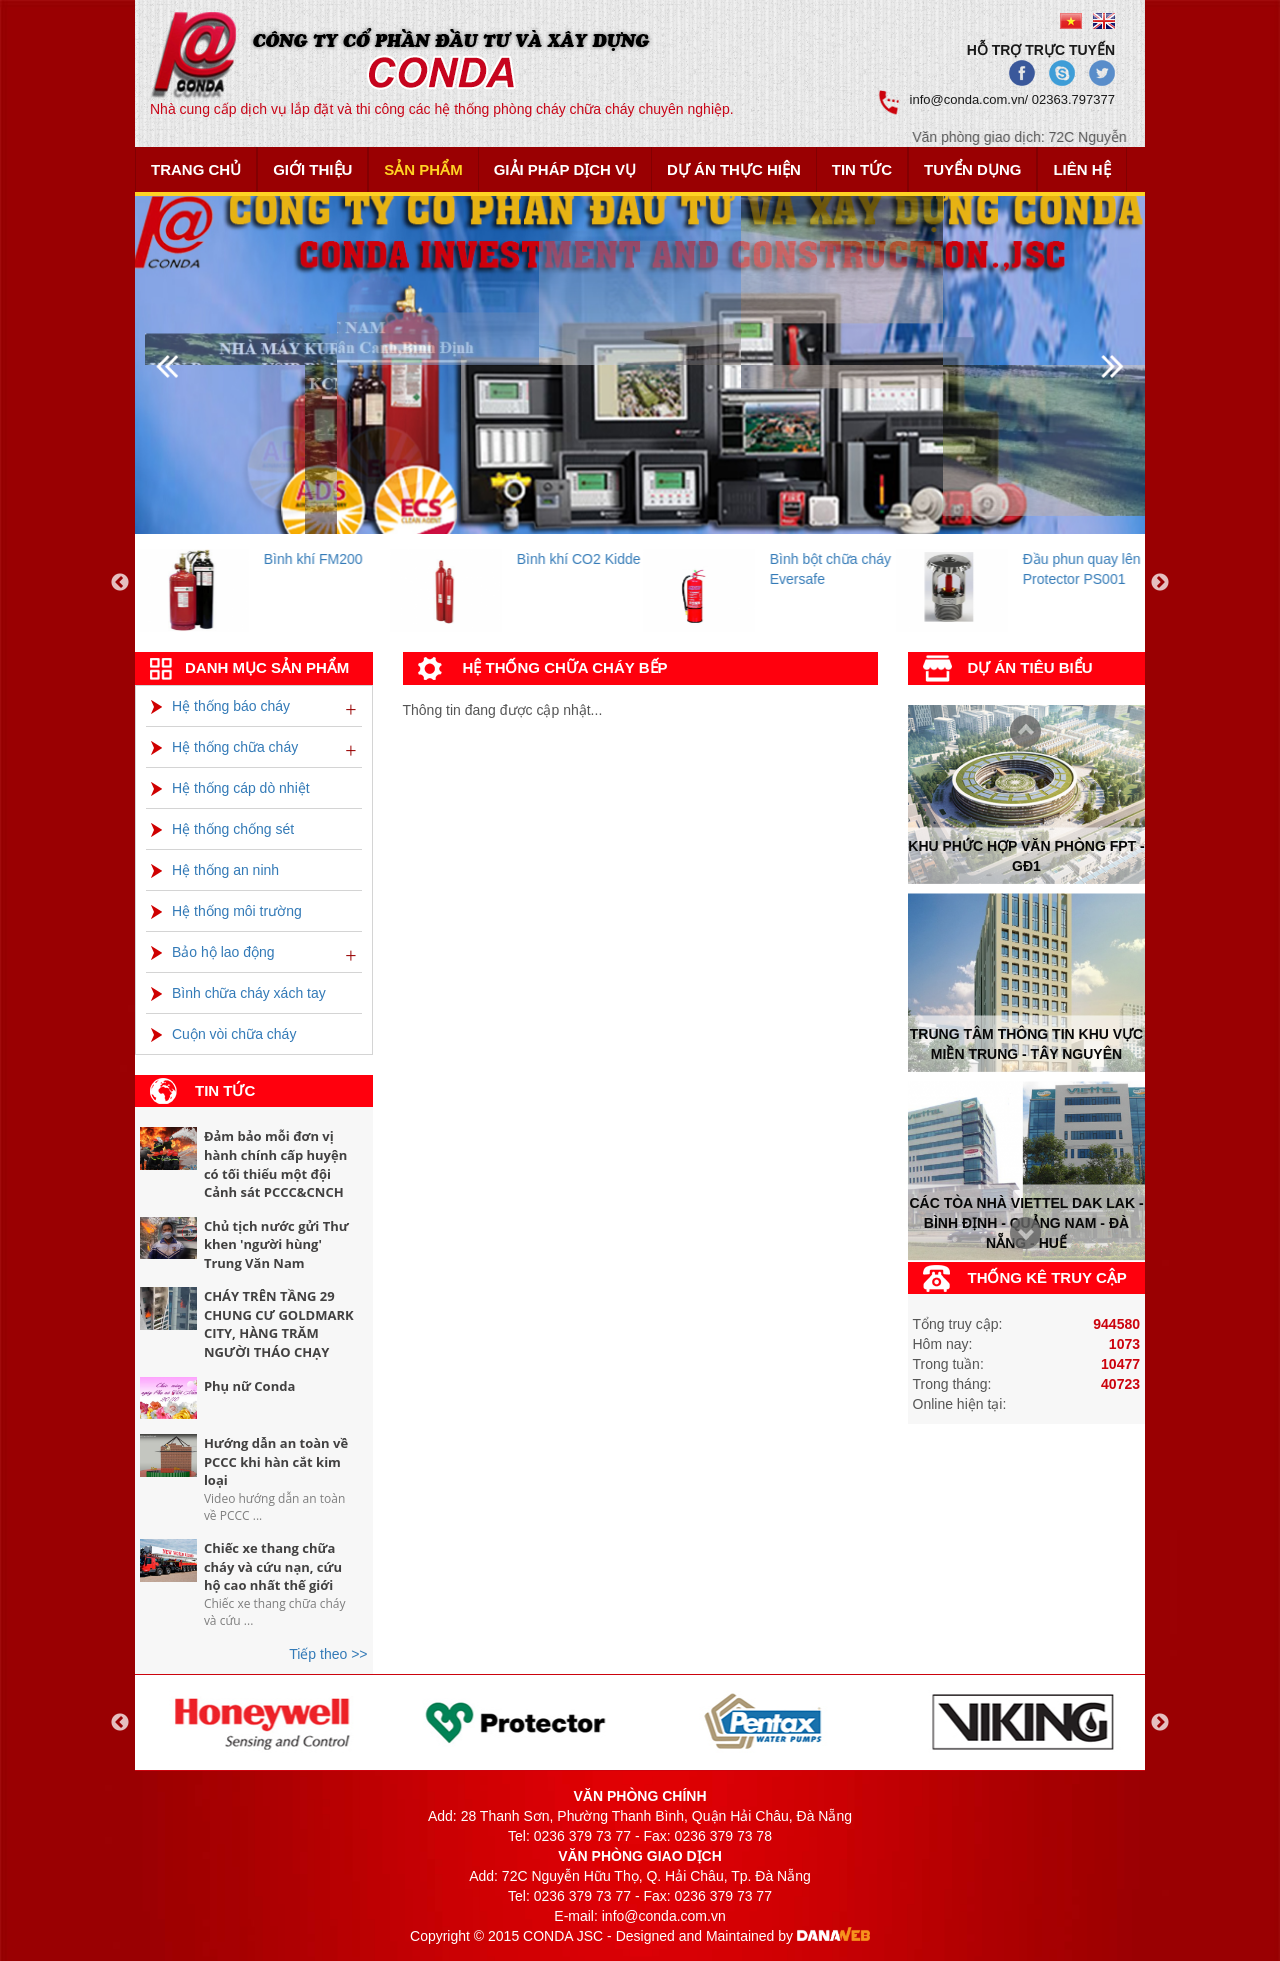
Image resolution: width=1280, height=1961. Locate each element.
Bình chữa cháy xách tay (238, 993)
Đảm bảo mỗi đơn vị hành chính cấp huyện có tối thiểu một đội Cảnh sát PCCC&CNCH (275, 1164)
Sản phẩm (423, 169)
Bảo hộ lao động (213, 952)
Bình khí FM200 (327, 559)
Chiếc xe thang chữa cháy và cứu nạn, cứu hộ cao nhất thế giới (273, 1566)
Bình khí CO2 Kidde (593, 559)
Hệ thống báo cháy (220, 706)
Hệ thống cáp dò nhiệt (230, 788)
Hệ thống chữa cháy (224, 747)
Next (1020, 732)
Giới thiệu (312, 169)
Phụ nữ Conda (249, 1386)
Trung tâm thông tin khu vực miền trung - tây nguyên (1026, 1044)
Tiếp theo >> (328, 1654)
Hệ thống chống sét (222, 829)
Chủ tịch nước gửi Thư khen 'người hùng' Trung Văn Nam (276, 1244)
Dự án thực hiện (734, 169)
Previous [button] (120, 583)
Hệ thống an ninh (215, 870)
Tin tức (862, 169)
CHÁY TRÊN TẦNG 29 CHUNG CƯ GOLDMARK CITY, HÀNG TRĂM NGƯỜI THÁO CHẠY (279, 1324)
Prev (1020, 1235)
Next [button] (1160, 583)
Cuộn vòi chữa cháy (223, 1034)
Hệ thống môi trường (226, 911)
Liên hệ (1081, 169)
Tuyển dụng (972, 169)
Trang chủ (196, 169)
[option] (278, 583)
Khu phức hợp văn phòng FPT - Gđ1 (1026, 855)
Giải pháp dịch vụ (565, 169)
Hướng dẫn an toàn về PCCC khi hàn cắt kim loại (276, 1461)
